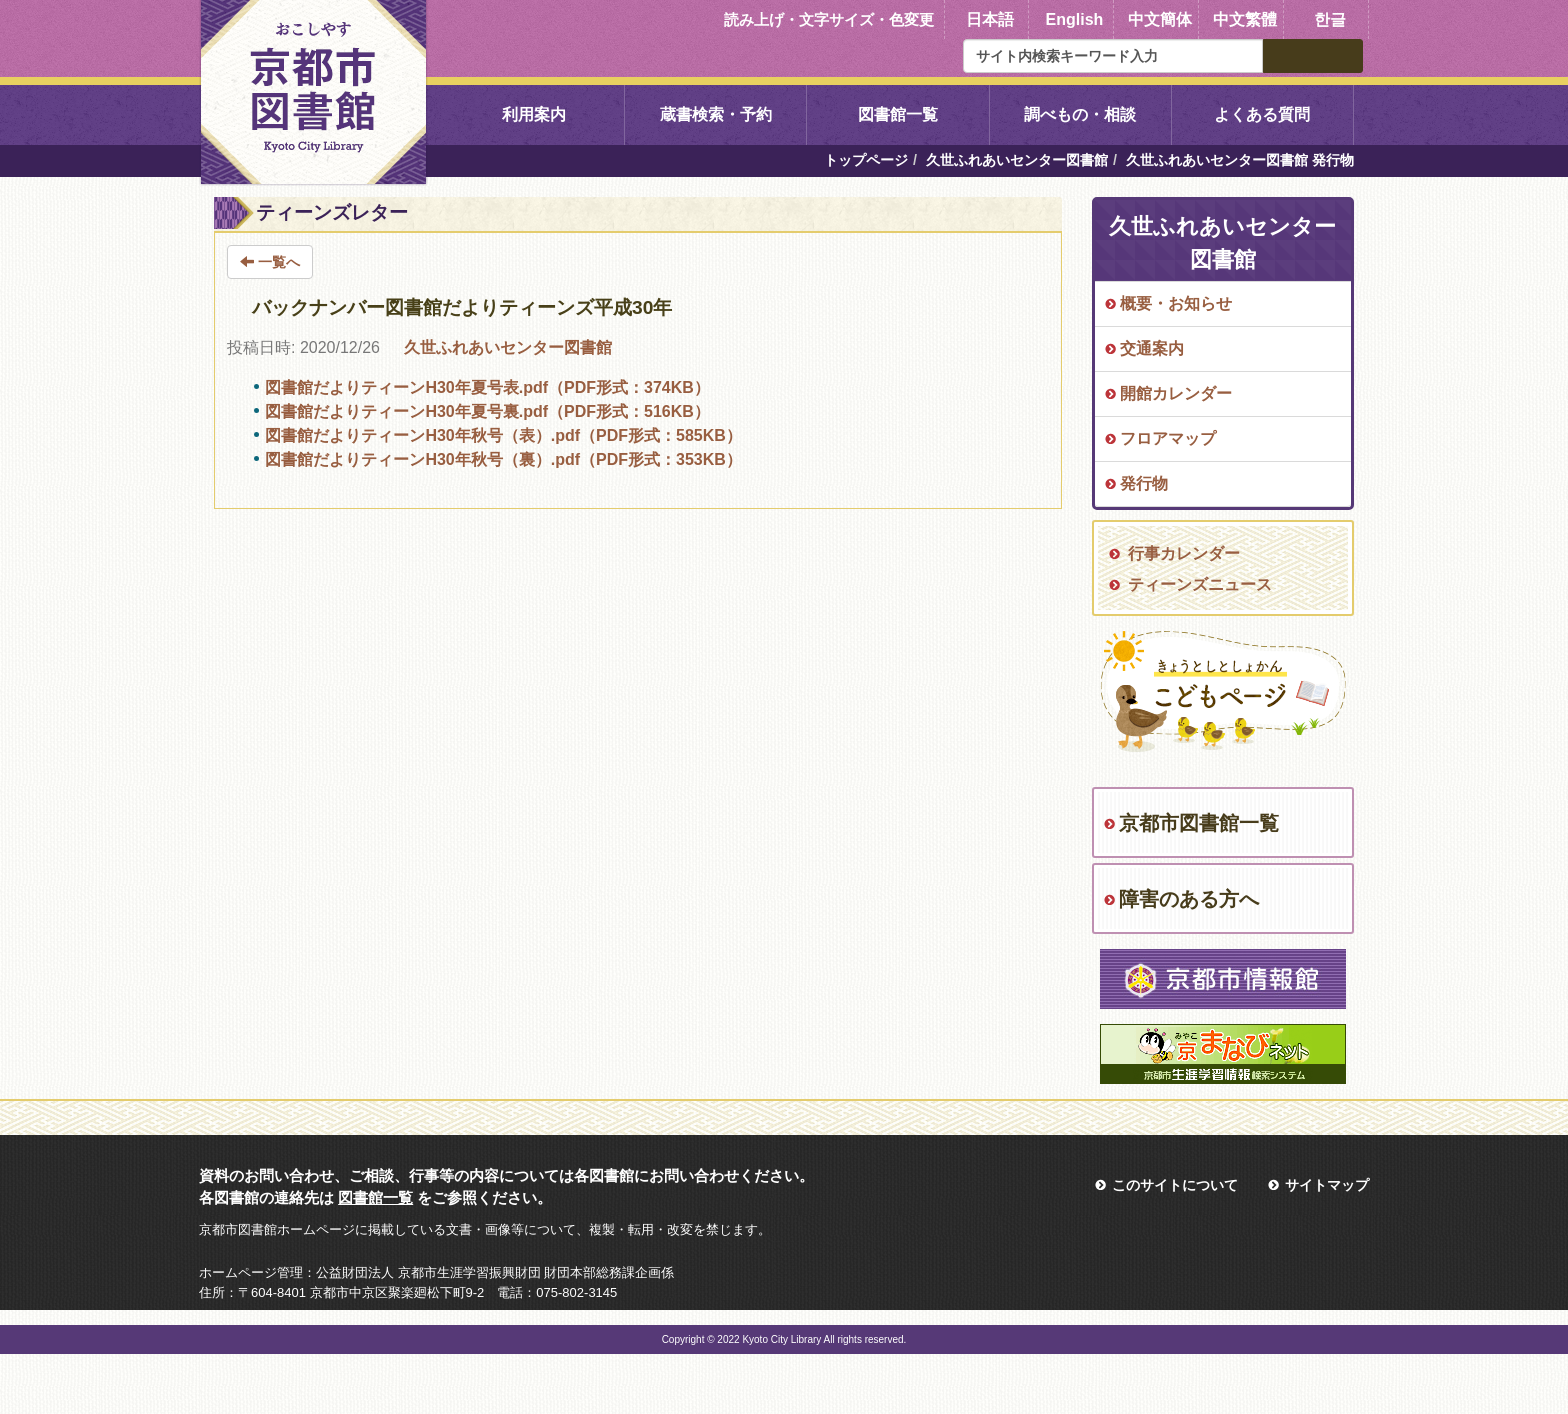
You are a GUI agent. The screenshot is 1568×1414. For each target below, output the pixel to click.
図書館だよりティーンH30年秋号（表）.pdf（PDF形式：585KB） (503, 435)
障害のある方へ (1189, 899)
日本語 (990, 19)
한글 (1330, 19)
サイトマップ (1327, 1185)
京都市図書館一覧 (1199, 823)
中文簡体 (1160, 19)
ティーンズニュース (1200, 584)
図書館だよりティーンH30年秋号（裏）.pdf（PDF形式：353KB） (503, 459)
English (1075, 19)
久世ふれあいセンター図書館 (1017, 160)
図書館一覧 (898, 114)
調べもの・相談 (1080, 114)
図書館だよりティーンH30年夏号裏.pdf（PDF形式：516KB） (487, 411)
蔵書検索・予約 (716, 114)
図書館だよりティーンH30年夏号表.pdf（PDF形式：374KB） (487, 387)
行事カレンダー (1184, 553)
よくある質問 (1262, 114)
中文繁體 (1245, 19)
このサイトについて (1175, 1185)
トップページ (866, 160)
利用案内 (534, 114)
